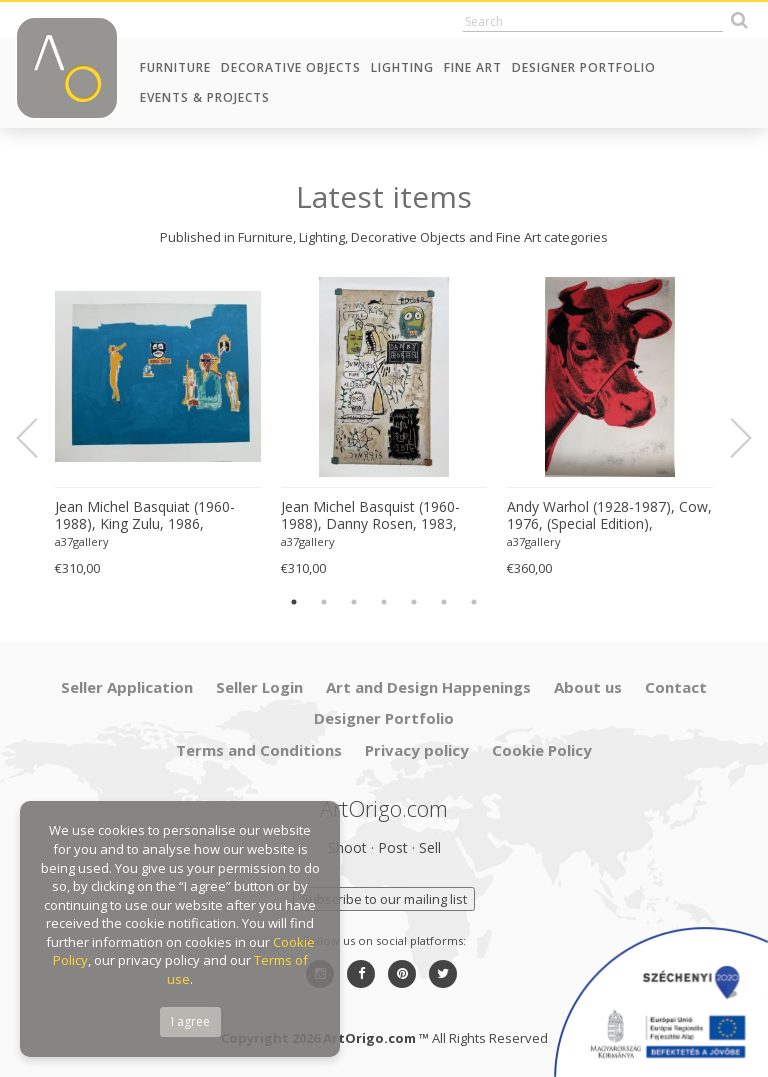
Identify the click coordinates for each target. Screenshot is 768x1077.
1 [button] (294, 602)
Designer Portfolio (584, 67)
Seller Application (127, 687)
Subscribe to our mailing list (384, 899)
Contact (676, 687)
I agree (190, 1021)
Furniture (175, 67)
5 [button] (414, 602)
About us (588, 687)
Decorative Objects (291, 67)
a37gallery (82, 541)
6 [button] (444, 602)
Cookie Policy (542, 750)
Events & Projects (205, 97)
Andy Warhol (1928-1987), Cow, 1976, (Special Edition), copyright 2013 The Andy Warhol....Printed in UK (609, 516)
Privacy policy (417, 750)
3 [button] (354, 602)
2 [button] (324, 602)
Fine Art (473, 67)
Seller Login (259, 687)
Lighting (402, 67)
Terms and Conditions (259, 750)
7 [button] (474, 602)
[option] (158, 427)
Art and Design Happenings (428, 687)
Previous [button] (39, 438)
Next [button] (729, 438)
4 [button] (384, 602)
